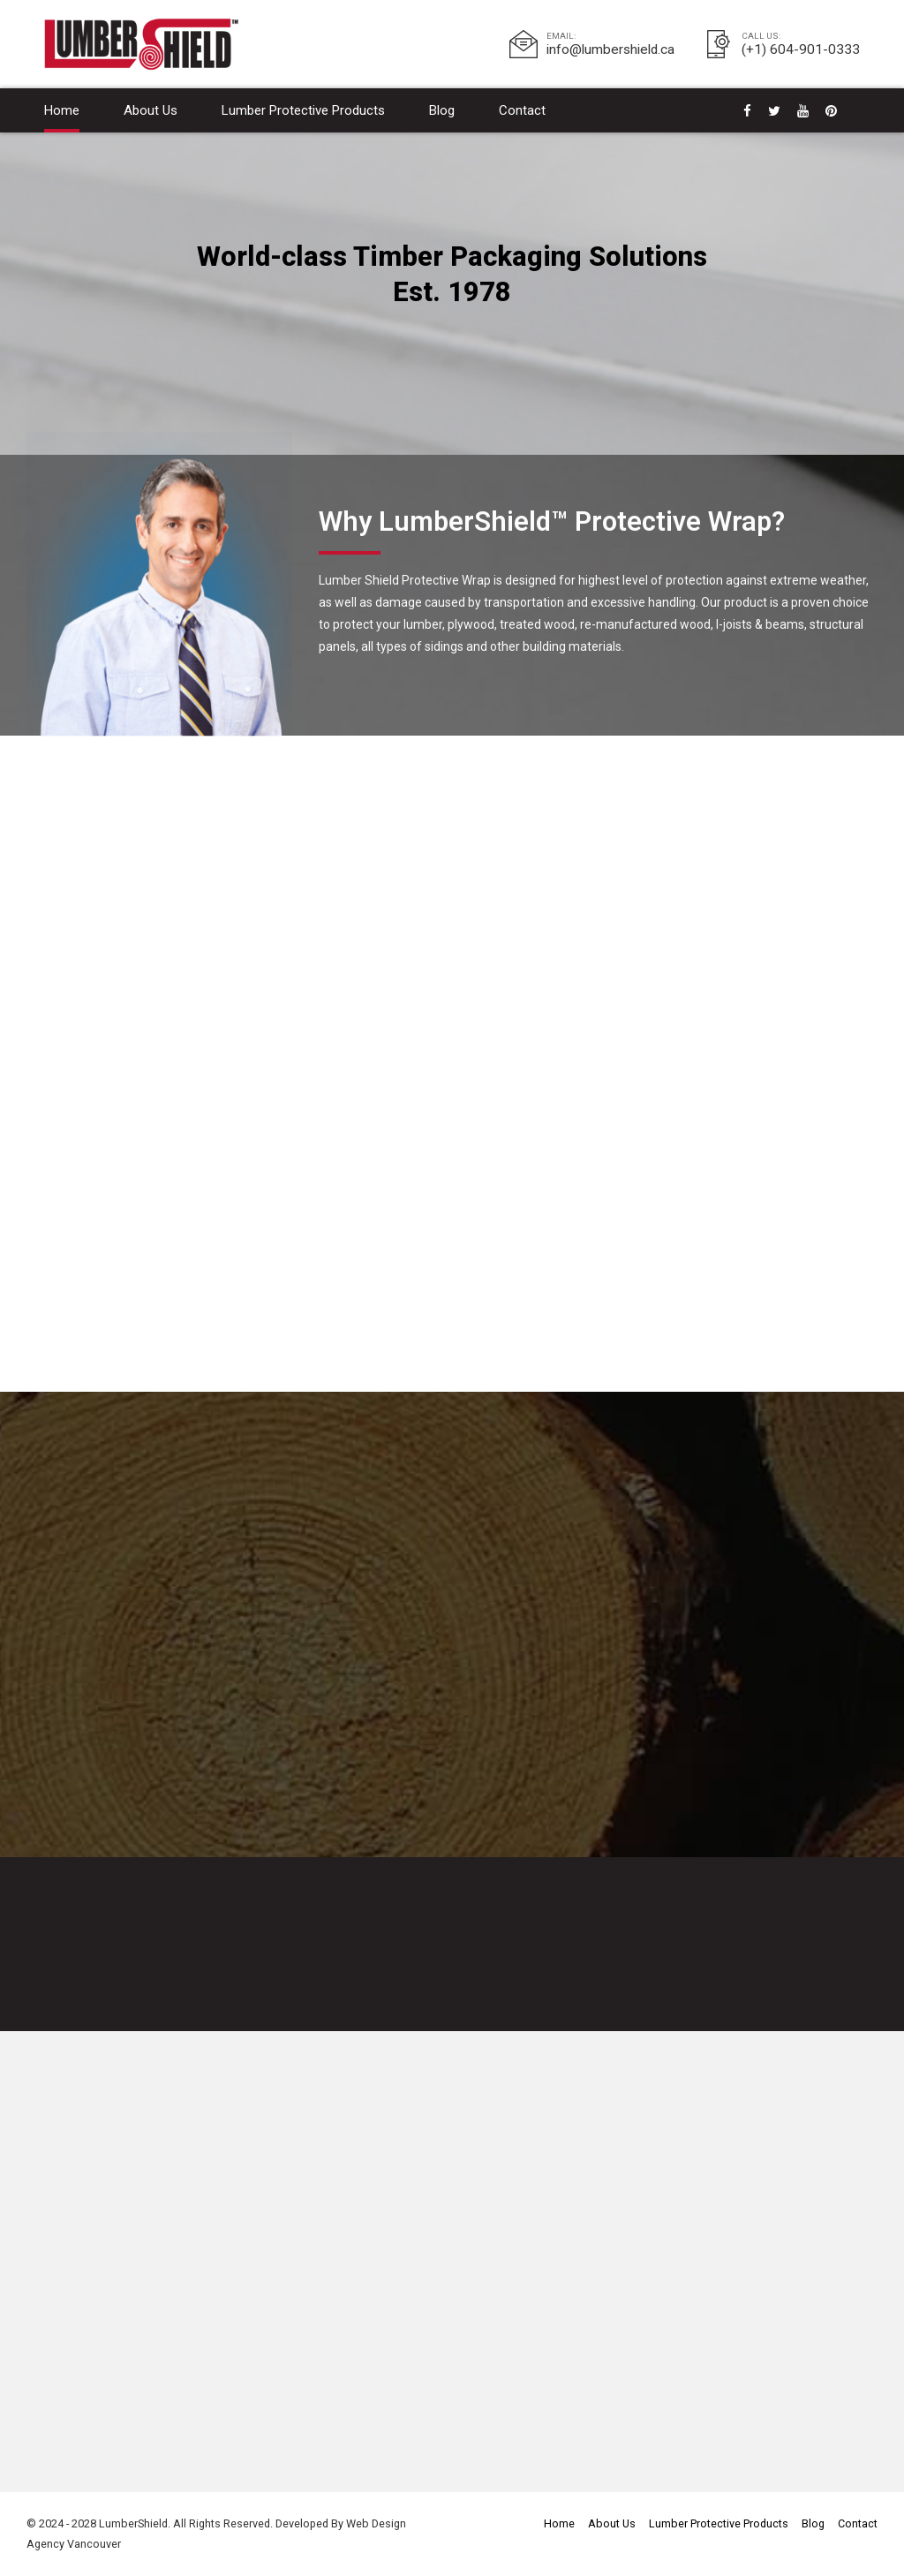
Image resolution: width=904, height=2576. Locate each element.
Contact (522, 110)
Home (61, 110)
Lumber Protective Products (303, 110)
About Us (150, 110)
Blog (442, 110)
